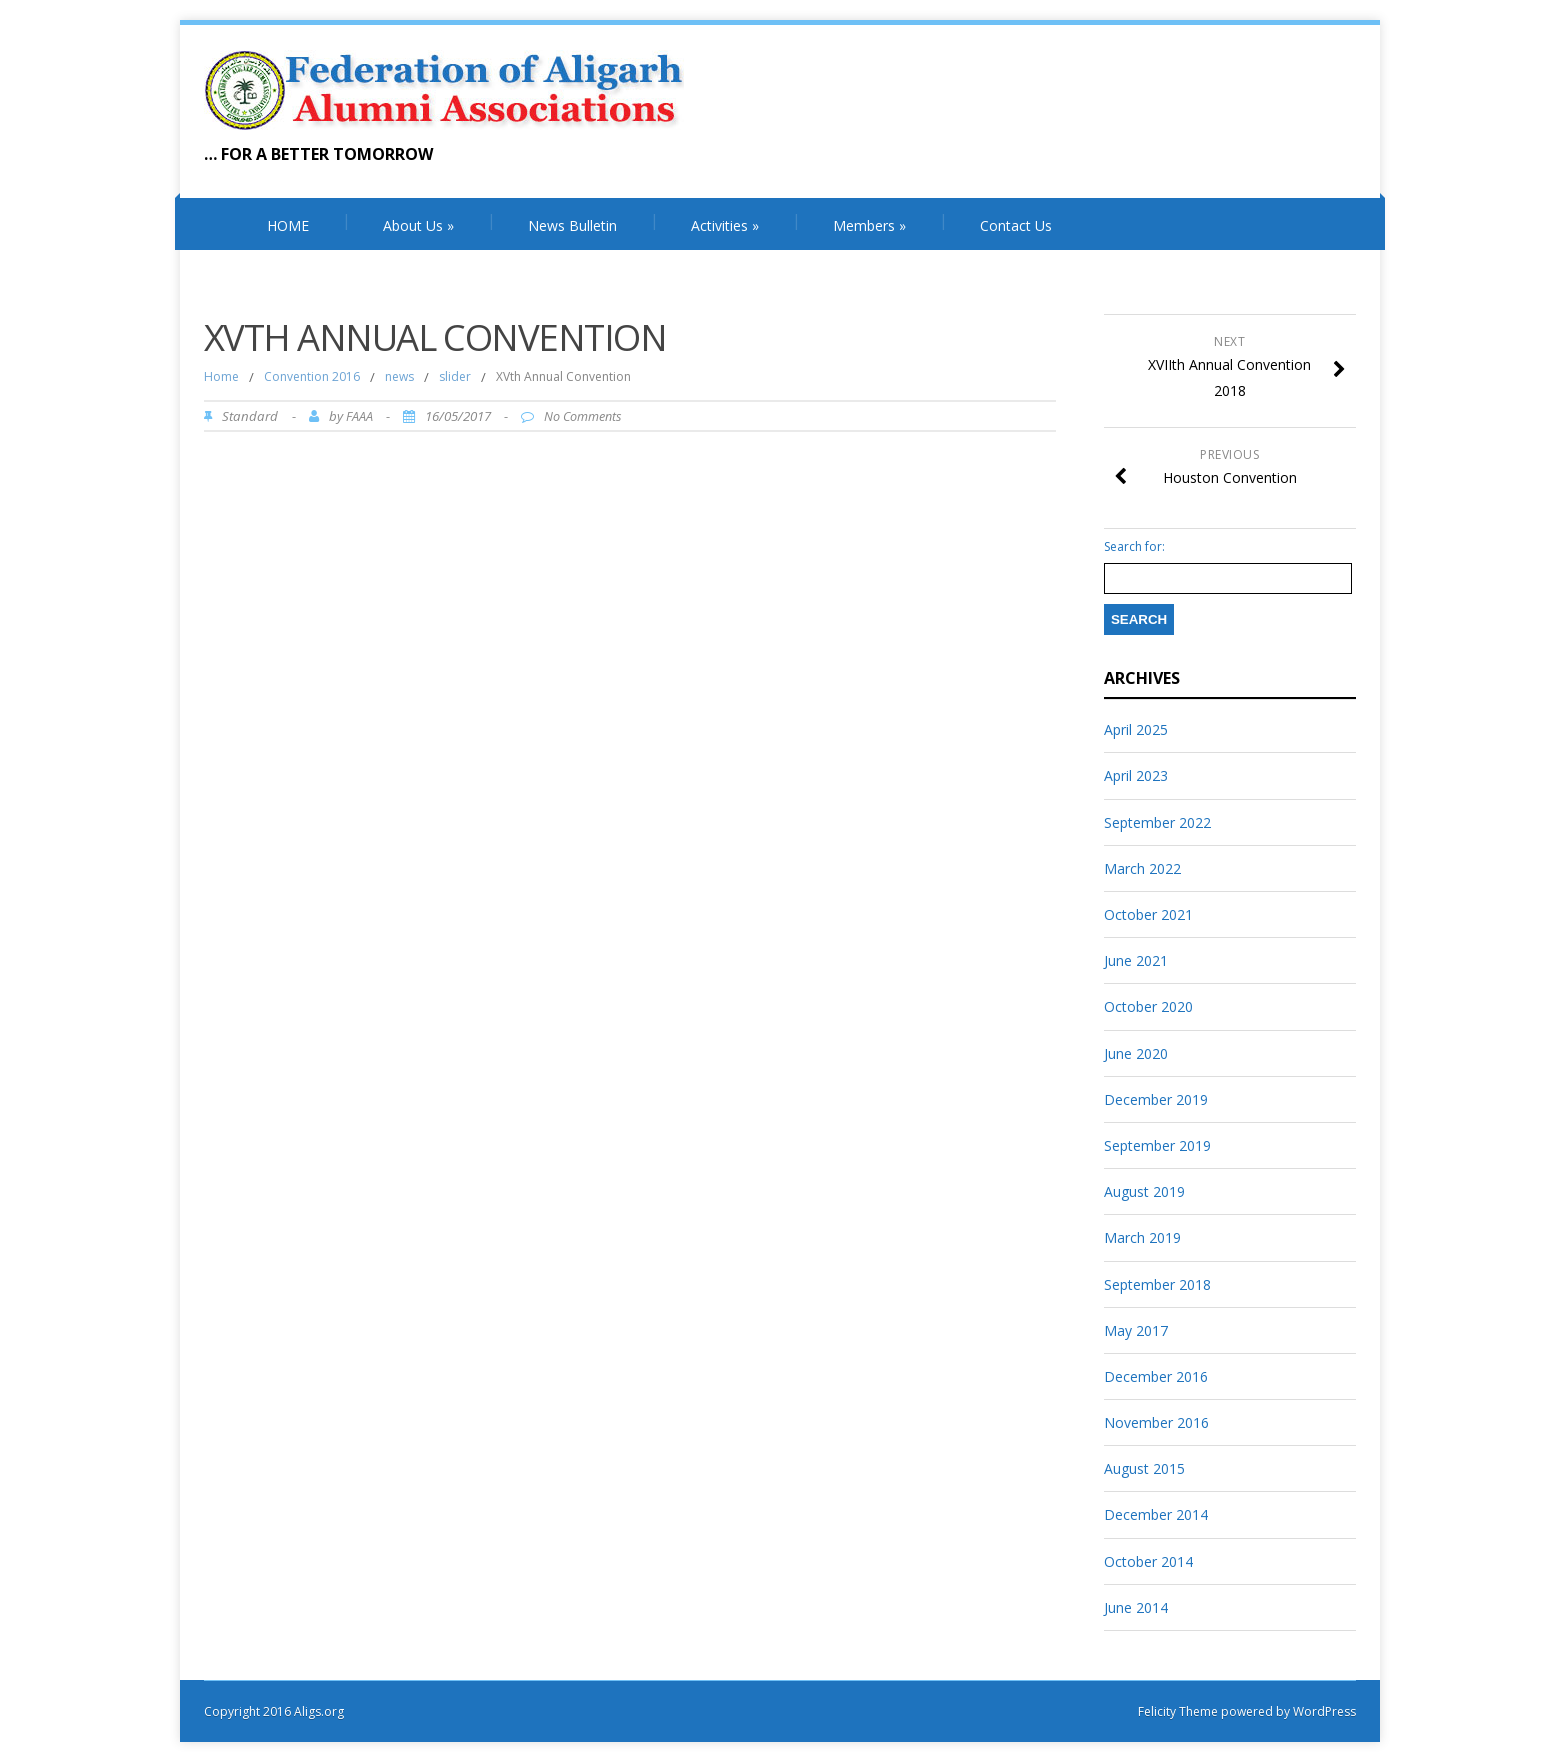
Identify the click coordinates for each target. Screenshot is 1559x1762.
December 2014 (1156, 1514)
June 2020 (1136, 1053)
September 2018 (1157, 1284)
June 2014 (1136, 1607)
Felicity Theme (1178, 1711)
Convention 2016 (312, 376)
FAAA (359, 416)
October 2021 (1148, 914)
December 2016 (1156, 1376)
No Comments (582, 416)
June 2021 (1136, 960)
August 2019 (1144, 1191)
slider (455, 376)
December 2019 (1156, 1099)
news (399, 376)
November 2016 (1156, 1422)
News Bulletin (572, 225)
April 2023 (1136, 775)
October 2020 (1148, 1006)
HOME (288, 225)
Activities (725, 225)
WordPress (1323, 1711)
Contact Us (1016, 225)
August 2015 (1144, 1468)
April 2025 (1136, 729)
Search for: (1134, 547)
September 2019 (1157, 1145)
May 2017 (1136, 1330)
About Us (418, 225)
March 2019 (1142, 1237)
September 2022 (1157, 822)
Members (869, 225)
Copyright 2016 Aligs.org (274, 1711)
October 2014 (1148, 1561)
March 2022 (1142, 868)
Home (221, 376)
